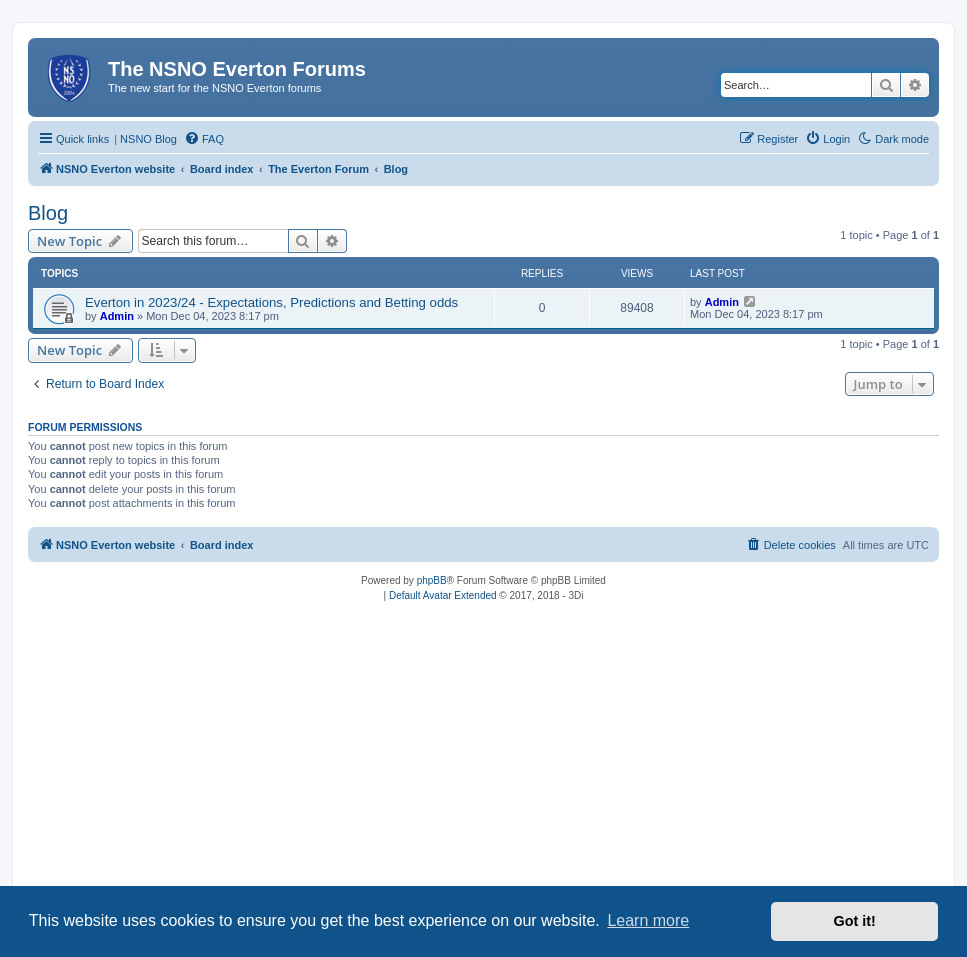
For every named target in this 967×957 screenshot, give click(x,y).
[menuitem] (204, 139)
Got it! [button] (855, 921)
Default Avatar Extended (443, 595)
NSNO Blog (148, 139)
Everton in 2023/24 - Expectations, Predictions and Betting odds (271, 302)
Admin (117, 316)
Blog (48, 213)
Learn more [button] (648, 920)
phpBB (432, 580)
